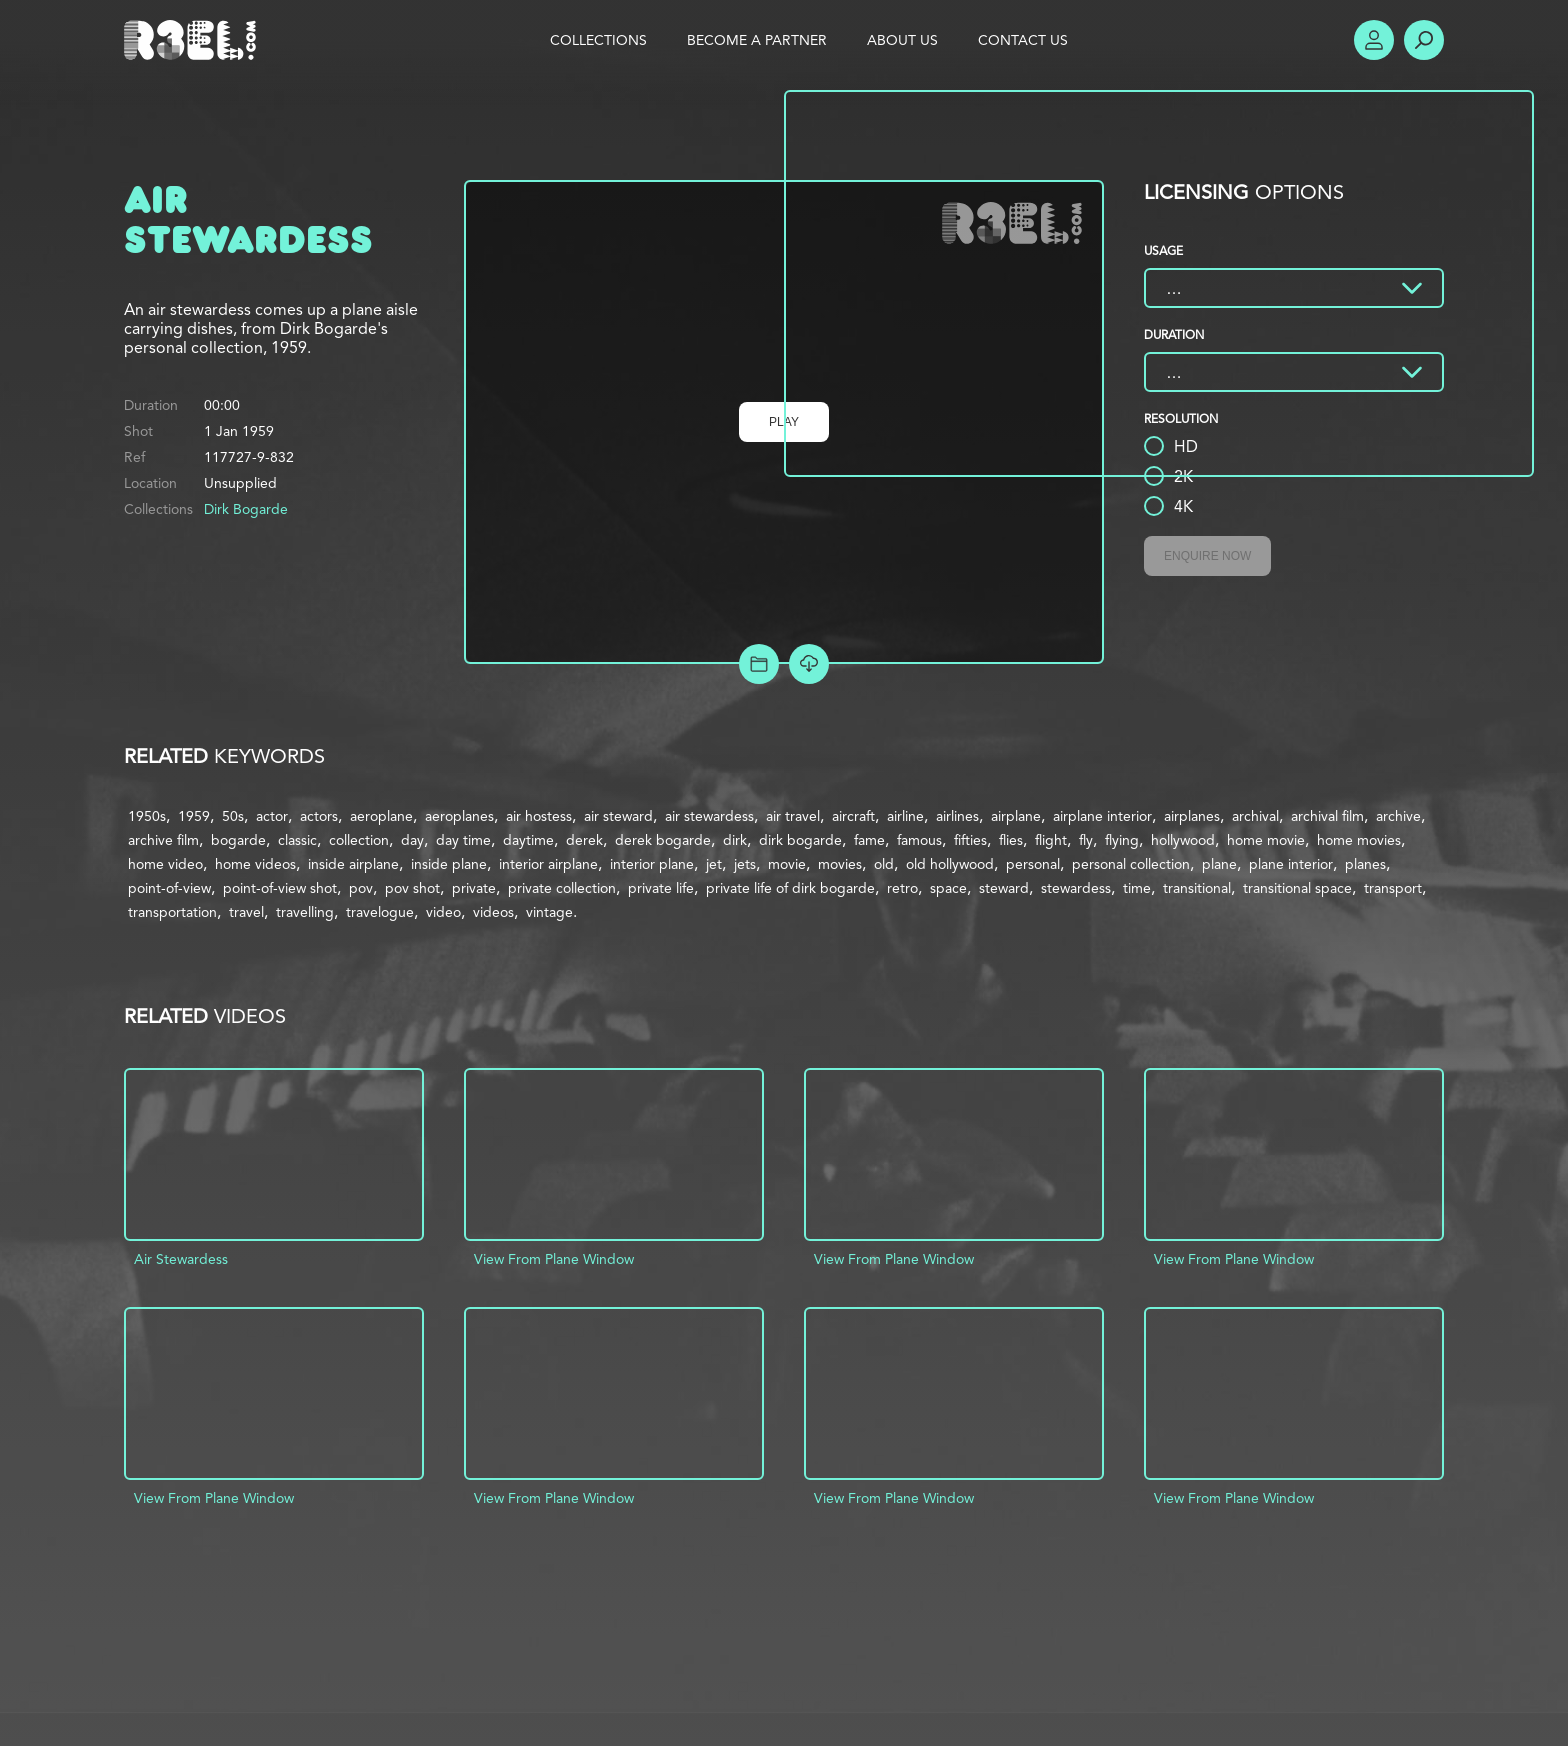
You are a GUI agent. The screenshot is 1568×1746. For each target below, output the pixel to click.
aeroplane (381, 816)
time (1137, 888)
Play (784, 422)
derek (584, 840)
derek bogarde (663, 840)
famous (919, 840)
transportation (172, 912)
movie (787, 864)
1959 (194, 816)
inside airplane (353, 864)
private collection (562, 888)
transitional (1197, 888)
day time (463, 840)
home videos (255, 864)
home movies (1359, 840)
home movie (1266, 840)
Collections (598, 40)
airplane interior (1102, 816)
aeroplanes (459, 816)
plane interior (1291, 864)
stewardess (1076, 888)
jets (745, 864)
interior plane (652, 864)
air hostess (539, 816)
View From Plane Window (554, 1259)
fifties (970, 840)
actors (319, 816)
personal (1033, 864)
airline (905, 816)
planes (1365, 864)
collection (359, 840)
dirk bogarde (800, 840)
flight (1051, 840)
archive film (163, 840)
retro (902, 888)
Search (1424, 40)
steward (1004, 888)
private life (661, 888)
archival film (1327, 816)
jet (714, 864)
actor (272, 816)
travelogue (380, 912)
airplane (1016, 816)
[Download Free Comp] (809, 664)
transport (1393, 888)
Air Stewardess (181, 1259)
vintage (549, 912)
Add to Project (759, 664)
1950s (147, 816)
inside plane (449, 864)
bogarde (238, 840)
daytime (528, 840)
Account (1374, 40)
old (884, 864)
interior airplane (548, 864)
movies (840, 864)
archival (1255, 816)
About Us (902, 40)
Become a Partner (757, 40)
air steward (618, 816)
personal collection (1131, 864)
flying (1122, 840)
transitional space (1297, 888)
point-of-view (169, 888)
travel (246, 912)
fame (869, 840)
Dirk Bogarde (246, 509)
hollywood (1183, 840)
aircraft (853, 816)
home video (165, 864)
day (412, 840)
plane (1219, 864)
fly (1086, 840)
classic (297, 840)
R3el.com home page (194, 40)
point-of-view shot (280, 888)
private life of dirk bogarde (790, 888)
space (948, 888)
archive (1398, 816)
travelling (305, 912)
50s (233, 816)
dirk (735, 840)
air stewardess (709, 816)
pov (361, 888)
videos (493, 912)
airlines (957, 816)
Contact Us (1023, 40)
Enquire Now (1207, 556)
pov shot (412, 888)
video (443, 912)
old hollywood (950, 864)
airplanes (1192, 816)
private (474, 888)
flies (1011, 840)
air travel (793, 816)
